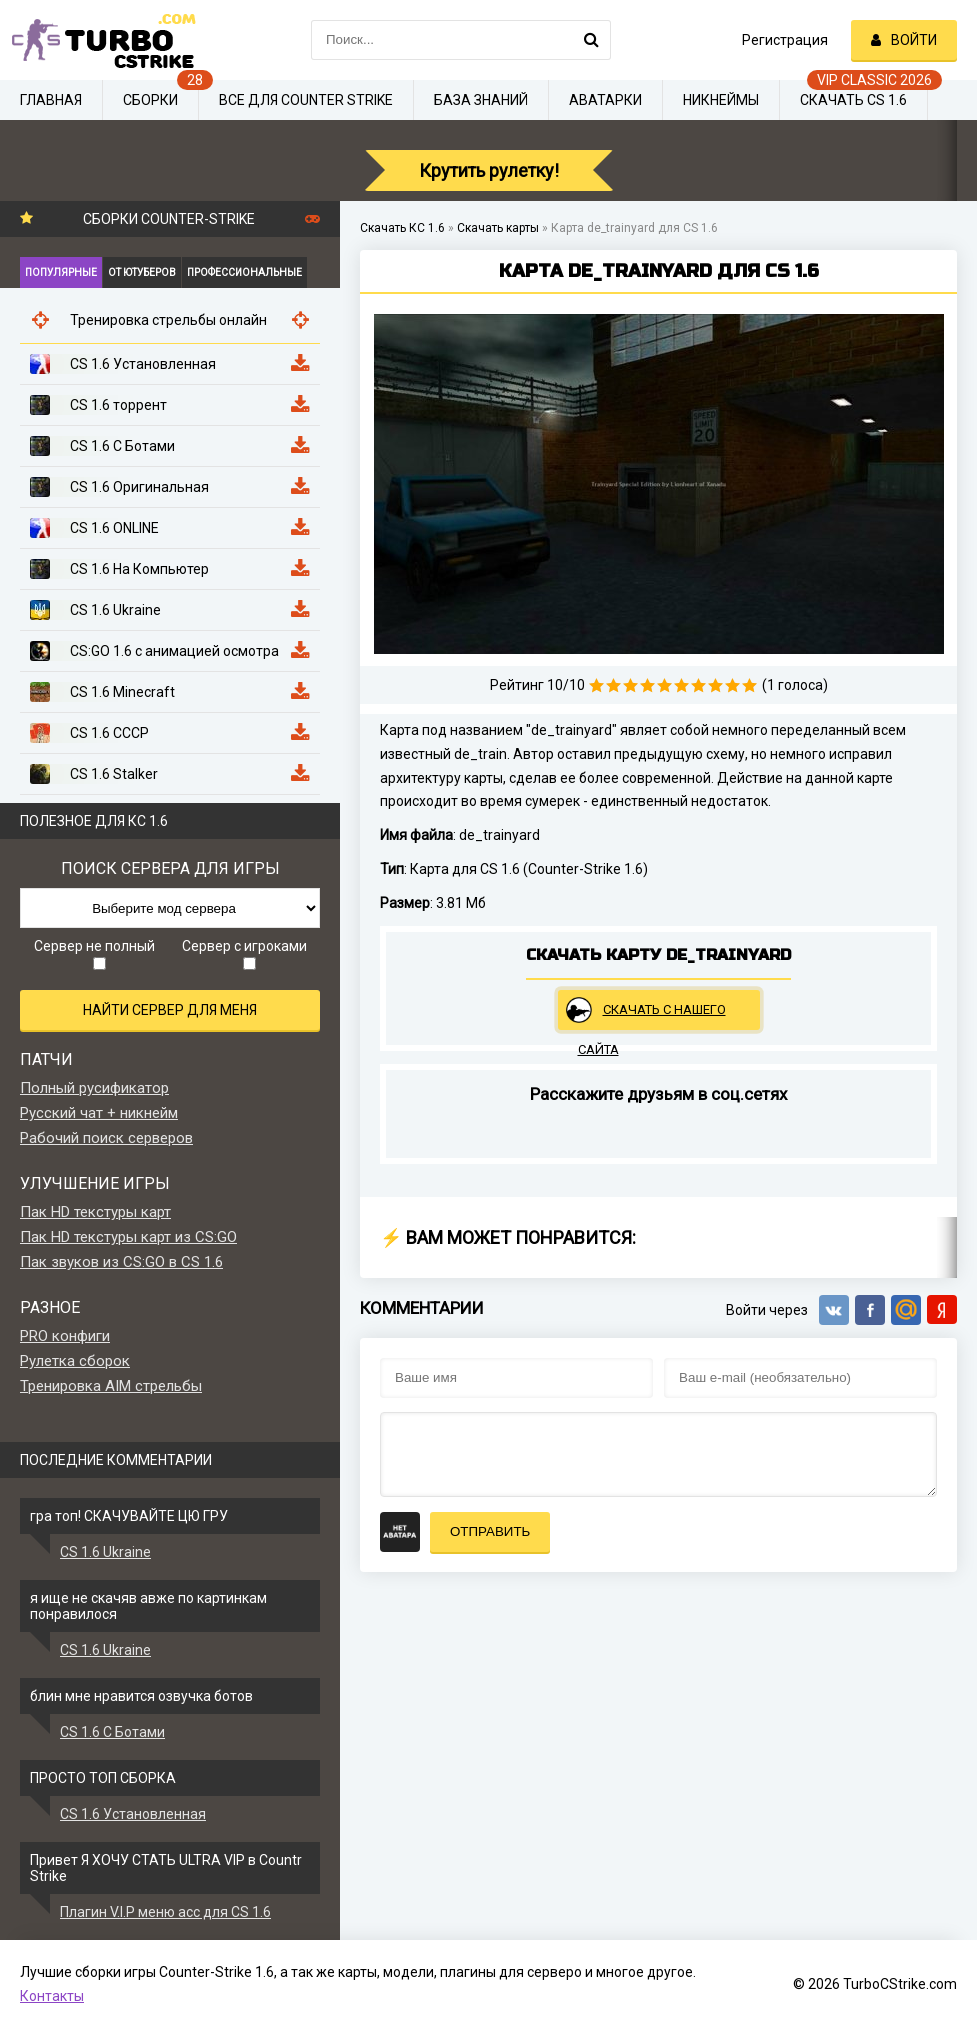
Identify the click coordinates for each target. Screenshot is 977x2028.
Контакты (52, 1996)
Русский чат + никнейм (99, 1113)
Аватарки (605, 100)
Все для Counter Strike (306, 100)
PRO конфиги (65, 1336)
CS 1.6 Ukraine (105, 1552)
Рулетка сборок (75, 1361)
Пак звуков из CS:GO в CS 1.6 (121, 1262)
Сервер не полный (94, 954)
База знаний (481, 100)
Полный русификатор (94, 1088)
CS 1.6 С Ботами (112, 1732)
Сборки (150, 100)
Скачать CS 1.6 (853, 100)
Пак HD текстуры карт (95, 1212)
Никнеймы (721, 100)
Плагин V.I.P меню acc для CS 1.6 (165, 1912)
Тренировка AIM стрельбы (111, 1386)
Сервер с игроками (244, 954)
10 (749, 685)
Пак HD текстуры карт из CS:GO (128, 1237)
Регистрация (785, 40)
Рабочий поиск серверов (106, 1138)
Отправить (490, 1531)
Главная (51, 100)
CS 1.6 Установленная (133, 1814)
